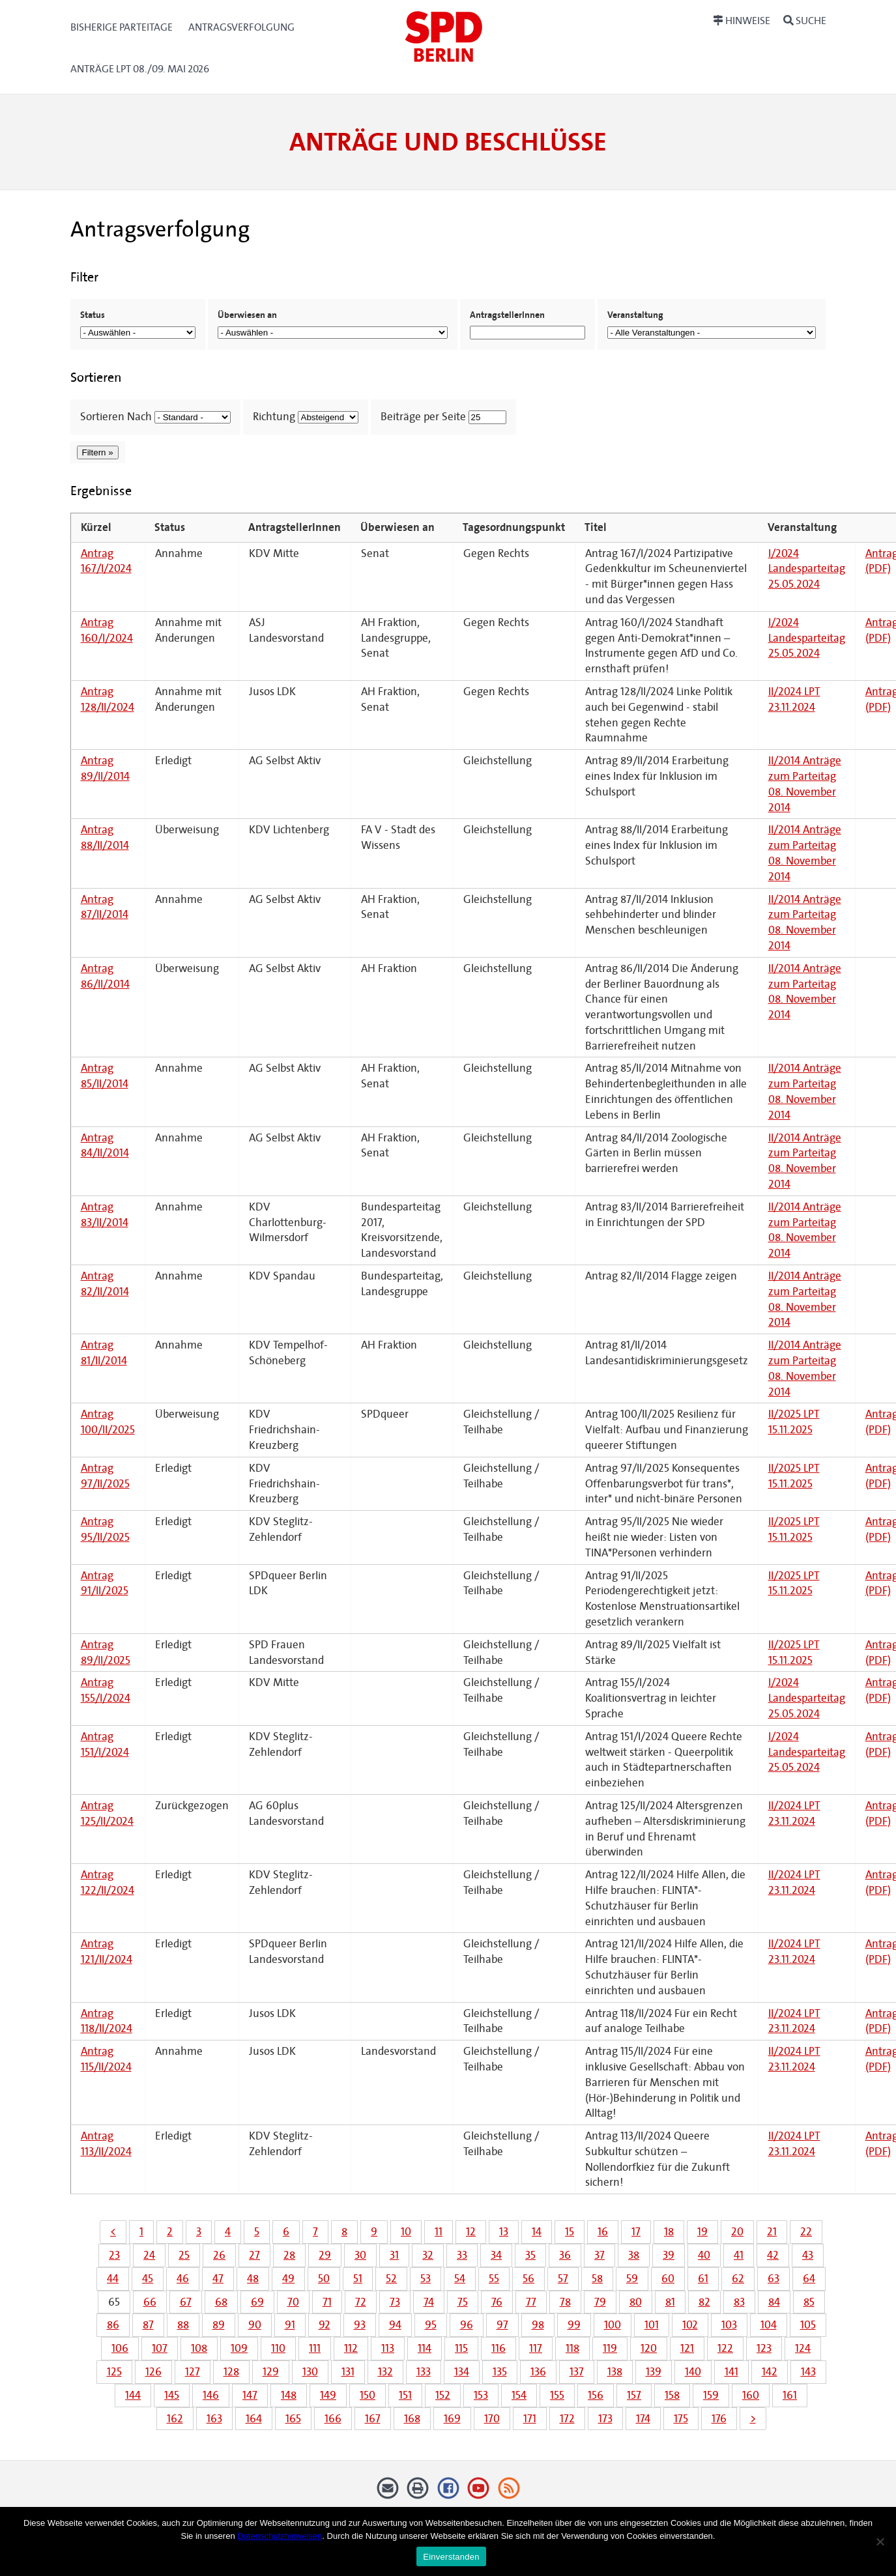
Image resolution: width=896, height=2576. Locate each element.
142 (769, 2372)
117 (535, 2348)
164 (254, 2419)
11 (438, 2232)
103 (729, 2325)
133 (423, 2372)
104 (768, 2325)
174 (643, 2419)
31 (394, 2255)
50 (324, 2278)
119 (610, 2348)
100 (612, 2325)
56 (528, 2278)
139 (653, 2372)
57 (563, 2278)
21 (772, 2232)
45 (147, 2278)
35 (530, 2255)
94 (395, 2325)
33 (462, 2255)
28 (289, 2255)
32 (427, 2255)
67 (186, 2302)
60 (667, 2278)
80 (635, 2302)
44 (113, 2278)
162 (175, 2419)
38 (633, 2255)
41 (739, 2255)
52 (391, 2278)
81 (670, 2302)
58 (597, 2278)
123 (764, 2348)
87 (148, 2325)
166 (333, 2419)
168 (412, 2419)
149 (328, 2395)
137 (577, 2372)
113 (387, 2348)
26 (219, 2255)
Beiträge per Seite (423, 416)
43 (807, 2255)
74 (429, 2302)
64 (809, 2278)
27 (254, 2255)
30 (360, 2255)
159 (711, 2395)
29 (325, 2255)
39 (668, 2255)
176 (719, 2419)
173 (605, 2419)
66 (149, 2302)
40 (704, 2255)
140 (693, 2372)
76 (496, 2302)
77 (531, 2302)
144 (133, 2395)
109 (239, 2348)
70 (293, 2302)
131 (347, 2372)
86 (113, 2325)
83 (739, 2302)
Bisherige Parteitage (121, 27)
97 (502, 2325)
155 (557, 2395)
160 (750, 2395)
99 (574, 2325)
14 (537, 2232)
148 (288, 2395)
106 (119, 2348)
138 (614, 2372)
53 (425, 2278)
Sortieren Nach (116, 416)
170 (492, 2419)
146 (211, 2395)
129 (271, 2372)
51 (357, 2278)
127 (192, 2372)
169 (452, 2419)
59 (632, 2278)
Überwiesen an (247, 315)
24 (149, 2255)
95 (431, 2325)
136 (538, 2372)
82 (704, 2302)
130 (310, 2372)
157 (634, 2395)
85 (809, 2302)
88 (183, 2325)
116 (498, 2348)
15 (569, 2232)
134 (461, 2372)
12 (471, 2232)
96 (466, 2325)
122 (725, 2348)
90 (254, 2325)
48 (253, 2278)
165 (293, 2419)
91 (290, 2325)
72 (360, 2302)
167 (373, 2419)
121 (687, 2348)
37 (599, 2255)
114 (424, 2348)
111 (315, 2348)
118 (572, 2348)
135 (500, 2372)
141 (731, 2372)
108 (199, 2348)
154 (519, 2395)
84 (774, 2302)
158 (672, 2395)
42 (773, 2255)
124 (803, 2348)
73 (395, 2302)
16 (603, 2232)
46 (183, 2278)
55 (494, 2278)
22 (806, 2232)
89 (218, 2325)
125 (114, 2372)
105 (808, 2325)
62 (738, 2278)
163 (214, 2419)
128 (231, 2372)
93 (360, 2325)
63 (773, 2278)
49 (288, 2278)
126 (153, 2372)
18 (669, 2232)
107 (159, 2348)
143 (808, 2372)
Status (92, 315)
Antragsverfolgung (241, 27)
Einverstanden (451, 2557)
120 (649, 2348)
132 (385, 2372)
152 (442, 2395)
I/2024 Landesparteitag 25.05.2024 (806, 569)
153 (481, 2395)
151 (405, 2395)
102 (690, 2325)
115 (461, 2348)
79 (600, 2302)
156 (595, 2395)
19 (702, 2232)
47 (218, 2278)
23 (114, 2255)
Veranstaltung (635, 315)
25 (184, 2255)
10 (406, 2232)
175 (681, 2419)
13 (503, 2232)
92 (324, 2325)
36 (565, 2255)
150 (367, 2395)
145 (171, 2395)
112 (351, 2348)
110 (278, 2348)
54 (459, 2278)
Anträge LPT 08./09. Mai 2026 (139, 69)
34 (496, 2255)
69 (257, 2302)
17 (636, 2232)
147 (249, 2395)
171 (529, 2419)
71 (327, 2302)
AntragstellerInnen (507, 315)
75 (462, 2302)
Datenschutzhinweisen (279, 2536)
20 (737, 2232)
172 (567, 2419)
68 (221, 2302)
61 (703, 2278)
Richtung (274, 416)
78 (565, 2302)
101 (651, 2325)
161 (790, 2395)
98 (538, 2325)
